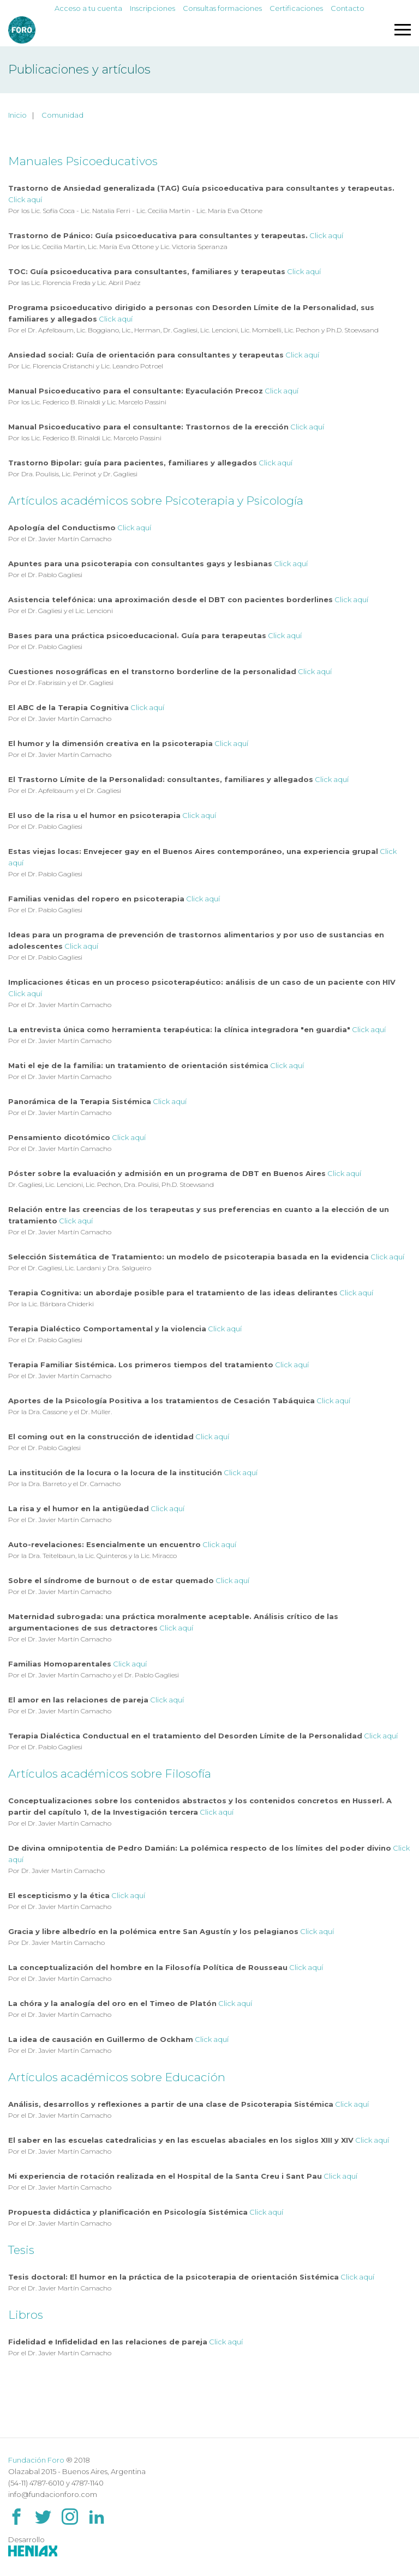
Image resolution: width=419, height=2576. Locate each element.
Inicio (17, 115)
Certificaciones (296, 8)
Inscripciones (152, 8)
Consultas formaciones (222, 8)
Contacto (347, 8)
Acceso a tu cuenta (88, 8)
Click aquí (25, 199)
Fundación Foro (36, 2460)
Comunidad (62, 115)
